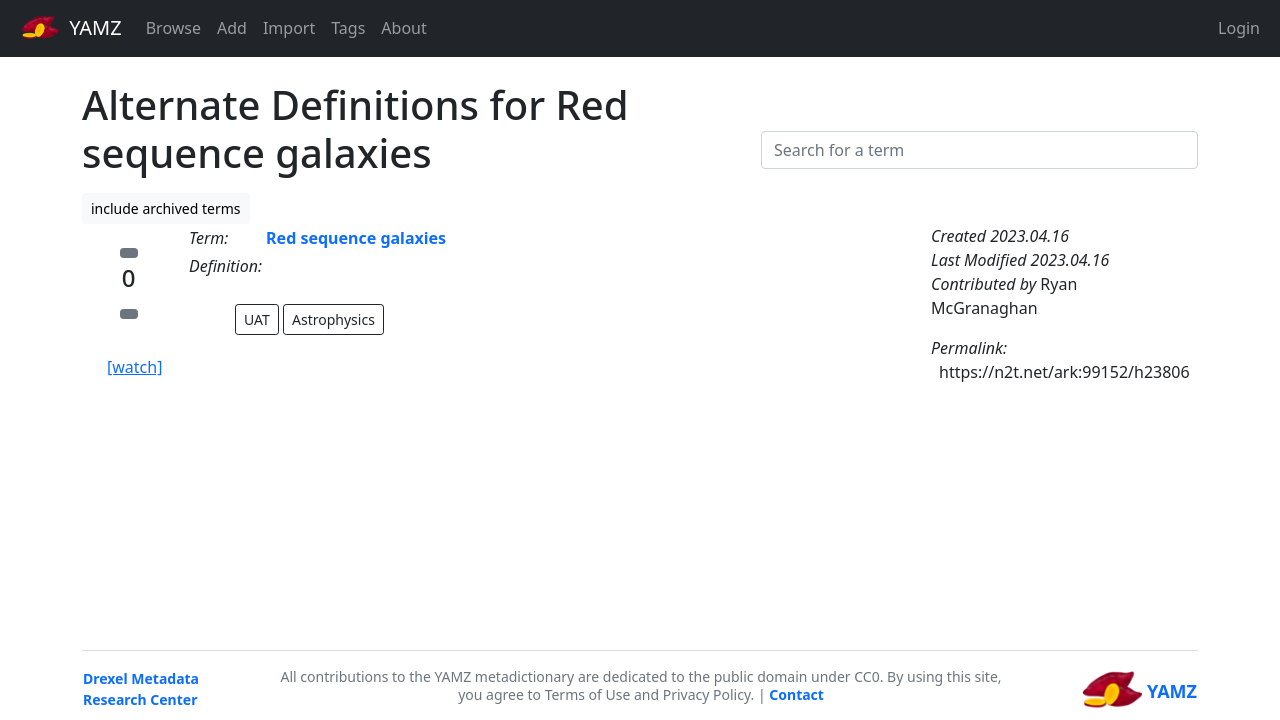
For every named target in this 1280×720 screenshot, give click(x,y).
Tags (348, 28)
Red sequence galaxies (356, 238)
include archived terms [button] (166, 208)
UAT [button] (257, 319)
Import (289, 28)
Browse (173, 28)
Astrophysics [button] (333, 319)
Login (1239, 28)
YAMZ (71, 27)
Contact (796, 694)
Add (232, 28)
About (403, 28)
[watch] (134, 367)
